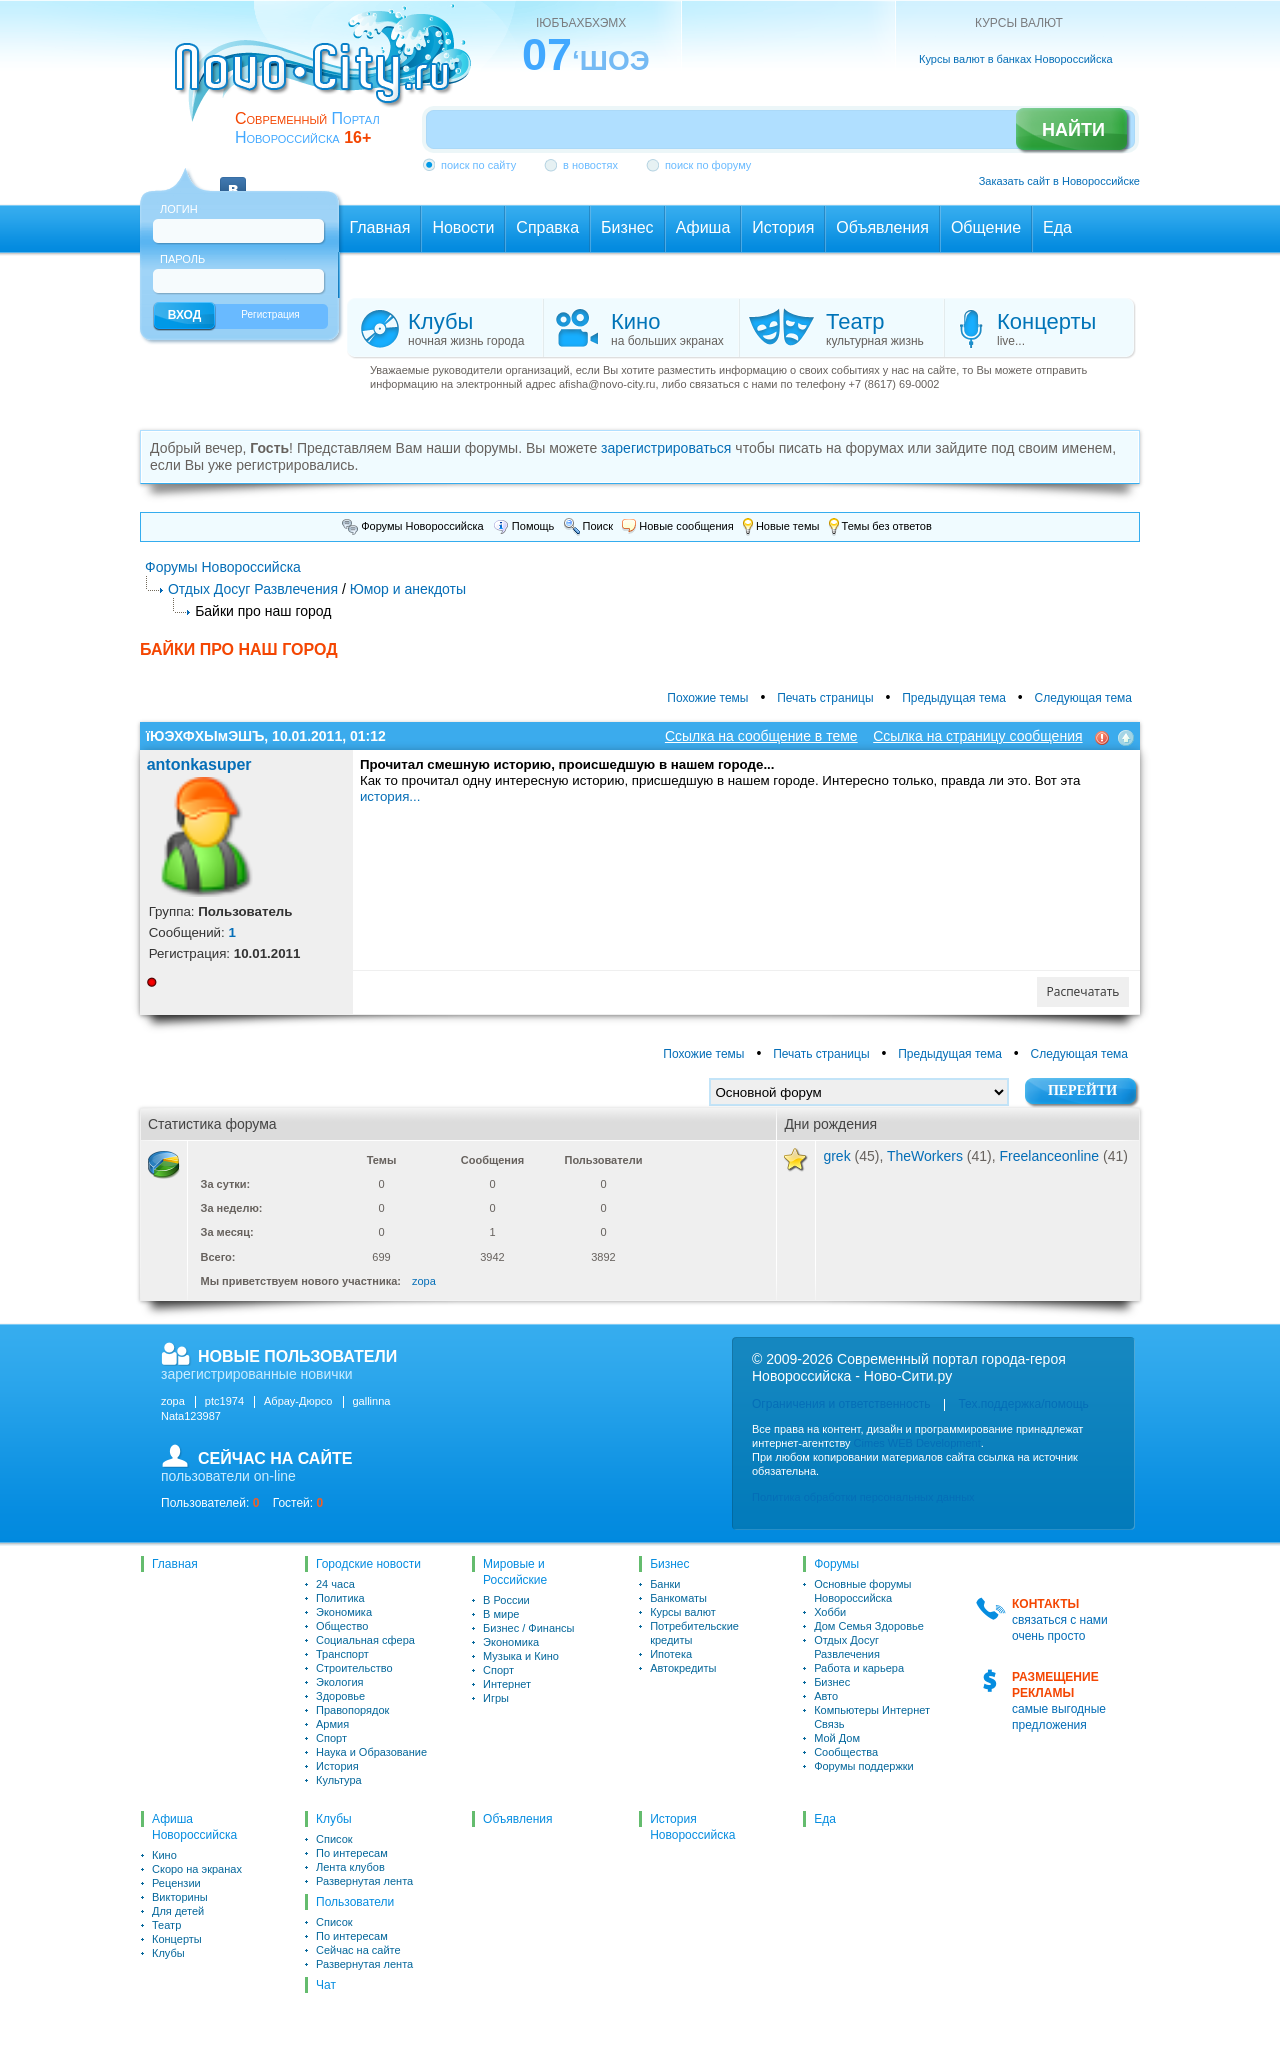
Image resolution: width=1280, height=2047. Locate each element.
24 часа (335, 1584)
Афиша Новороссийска (194, 1827)
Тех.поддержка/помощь (1023, 1404)
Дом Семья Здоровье (869, 1626)
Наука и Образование (371, 1752)
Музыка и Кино (521, 1656)
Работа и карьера (859, 1668)
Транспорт (342, 1654)
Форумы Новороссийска (413, 526)
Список (334, 1839)
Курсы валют (683, 1612)
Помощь (524, 526)
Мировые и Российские (515, 1572)
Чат (326, 1985)
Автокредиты (683, 1668)
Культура (339, 1780)
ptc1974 (224, 1401)
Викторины (180, 1897)
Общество (342, 1626)
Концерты (177, 1939)
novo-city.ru (329, 78)
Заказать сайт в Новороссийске (1059, 181)
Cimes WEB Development (917, 1443)
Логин (179, 209)
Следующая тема (1083, 698)
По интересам (352, 1853)
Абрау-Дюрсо (298, 1401)
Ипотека (671, 1654)
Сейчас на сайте (358, 1950)
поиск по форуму (708, 165)
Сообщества (846, 1752)
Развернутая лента (364, 1881)
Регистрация (270, 314)
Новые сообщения (677, 526)
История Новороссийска (692, 1827)
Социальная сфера (365, 1640)
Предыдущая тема (954, 698)
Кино (164, 1855)
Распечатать (1083, 991)
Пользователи (355, 1902)
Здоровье (340, 1696)
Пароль (182, 259)
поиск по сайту (478, 165)
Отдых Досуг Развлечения (253, 589)
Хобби (830, 1612)
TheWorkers (925, 1156)
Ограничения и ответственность (841, 1404)
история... (390, 796)
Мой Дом (837, 1738)
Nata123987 (191, 1416)
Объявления (517, 1819)
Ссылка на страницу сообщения (977, 736)
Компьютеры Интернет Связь (872, 1717)
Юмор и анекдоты (408, 589)
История (337, 1766)
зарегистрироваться (666, 448)
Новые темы (781, 526)
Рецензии (176, 1883)
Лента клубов (350, 1867)
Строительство (354, 1668)
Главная (175, 1564)
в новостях (590, 165)
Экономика (344, 1612)
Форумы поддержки (864, 1766)
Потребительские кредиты (694, 1633)
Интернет (507, 1684)
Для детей (178, 1911)
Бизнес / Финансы (528, 1628)
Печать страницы (825, 698)
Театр (166, 1925)
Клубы (168, 1953)
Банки (665, 1584)
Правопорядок (352, 1710)
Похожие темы (707, 698)
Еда (825, 1819)
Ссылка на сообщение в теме (761, 736)
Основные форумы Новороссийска (862, 1591)
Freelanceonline (1050, 1156)
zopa (424, 1281)
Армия (332, 1724)
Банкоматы (678, 1598)
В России (506, 1600)
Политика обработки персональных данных (863, 1497)
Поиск (589, 526)
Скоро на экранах (197, 1869)
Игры (496, 1698)
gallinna (372, 1401)
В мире (501, 1614)
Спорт (331, 1738)
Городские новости (368, 1564)
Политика (340, 1598)
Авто (826, 1696)
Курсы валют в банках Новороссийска (1016, 59)
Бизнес (669, 1564)
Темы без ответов (880, 526)
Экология (340, 1682)
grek (836, 1156)
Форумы (836, 1564)
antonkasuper (199, 764)
